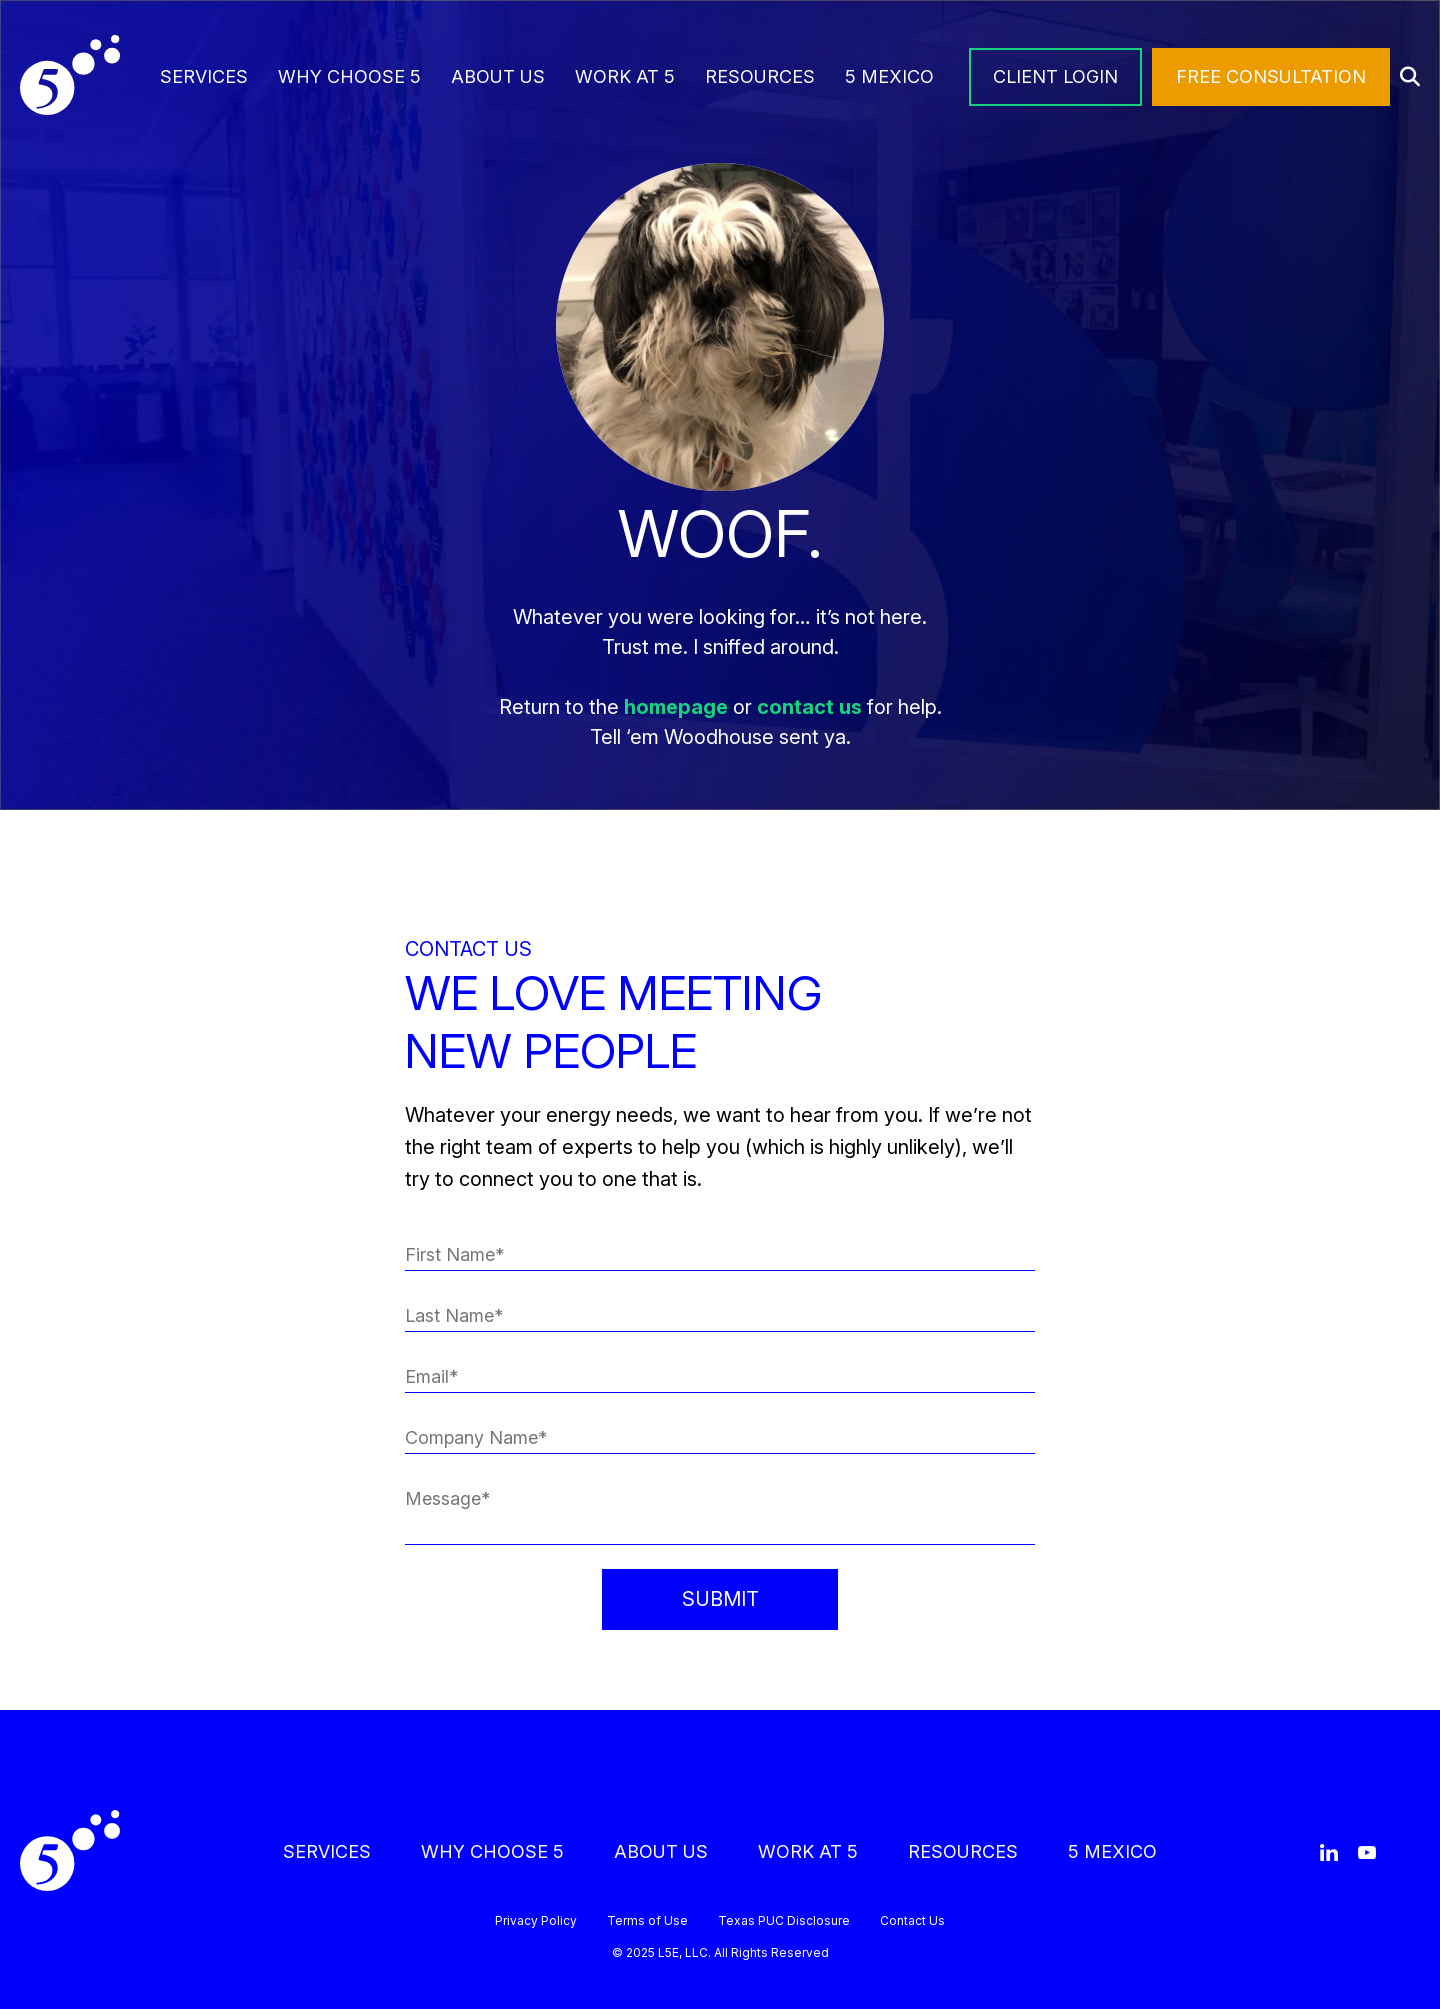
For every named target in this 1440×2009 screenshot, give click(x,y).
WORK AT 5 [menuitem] (625, 76)
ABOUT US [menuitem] (498, 76)
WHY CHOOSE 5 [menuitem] (349, 76)
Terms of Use (647, 1921)
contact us (809, 707)
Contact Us (912, 1921)
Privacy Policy (536, 1921)
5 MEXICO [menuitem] (889, 76)
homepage (676, 707)
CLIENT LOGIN (1055, 76)
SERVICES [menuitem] (204, 76)
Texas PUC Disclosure (784, 1921)
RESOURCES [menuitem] (760, 76)
